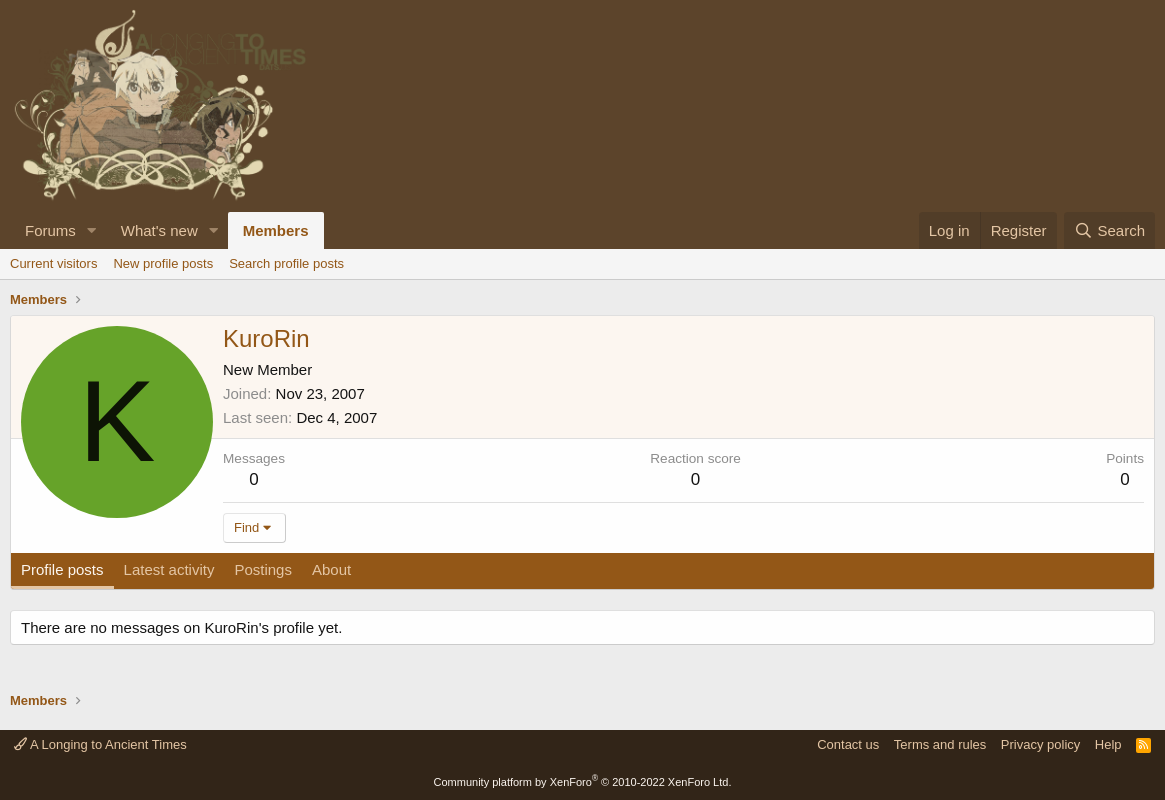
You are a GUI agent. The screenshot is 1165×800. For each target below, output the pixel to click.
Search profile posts (286, 263)
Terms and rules (940, 744)
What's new (159, 230)
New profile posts (163, 263)
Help (1108, 744)
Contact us (848, 744)
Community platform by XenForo (583, 782)
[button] (92, 230)
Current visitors (53, 263)
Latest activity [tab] (169, 569)
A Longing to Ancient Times (100, 744)
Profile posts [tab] (62, 569)
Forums (50, 230)
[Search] (1109, 230)
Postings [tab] (263, 569)
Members (276, 230)
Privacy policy (1040, 744)
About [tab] (331, 569)
